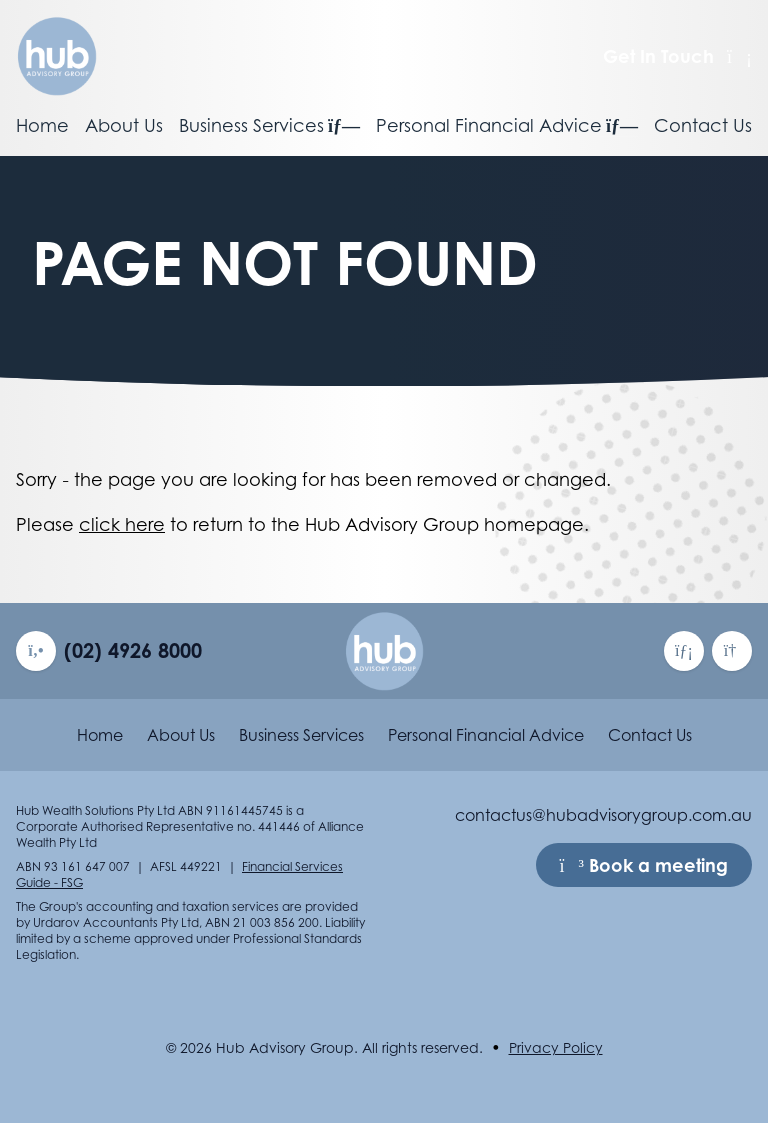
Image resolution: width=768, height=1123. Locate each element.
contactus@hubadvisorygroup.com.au (603, 815)
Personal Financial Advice (507, 125)
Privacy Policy (556, 1047)
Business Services (269, 125)
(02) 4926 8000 (133, 650)
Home (42, 125)
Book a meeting (644, 865)
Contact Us (703, 125)
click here (122, 524)
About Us (124, 125)
